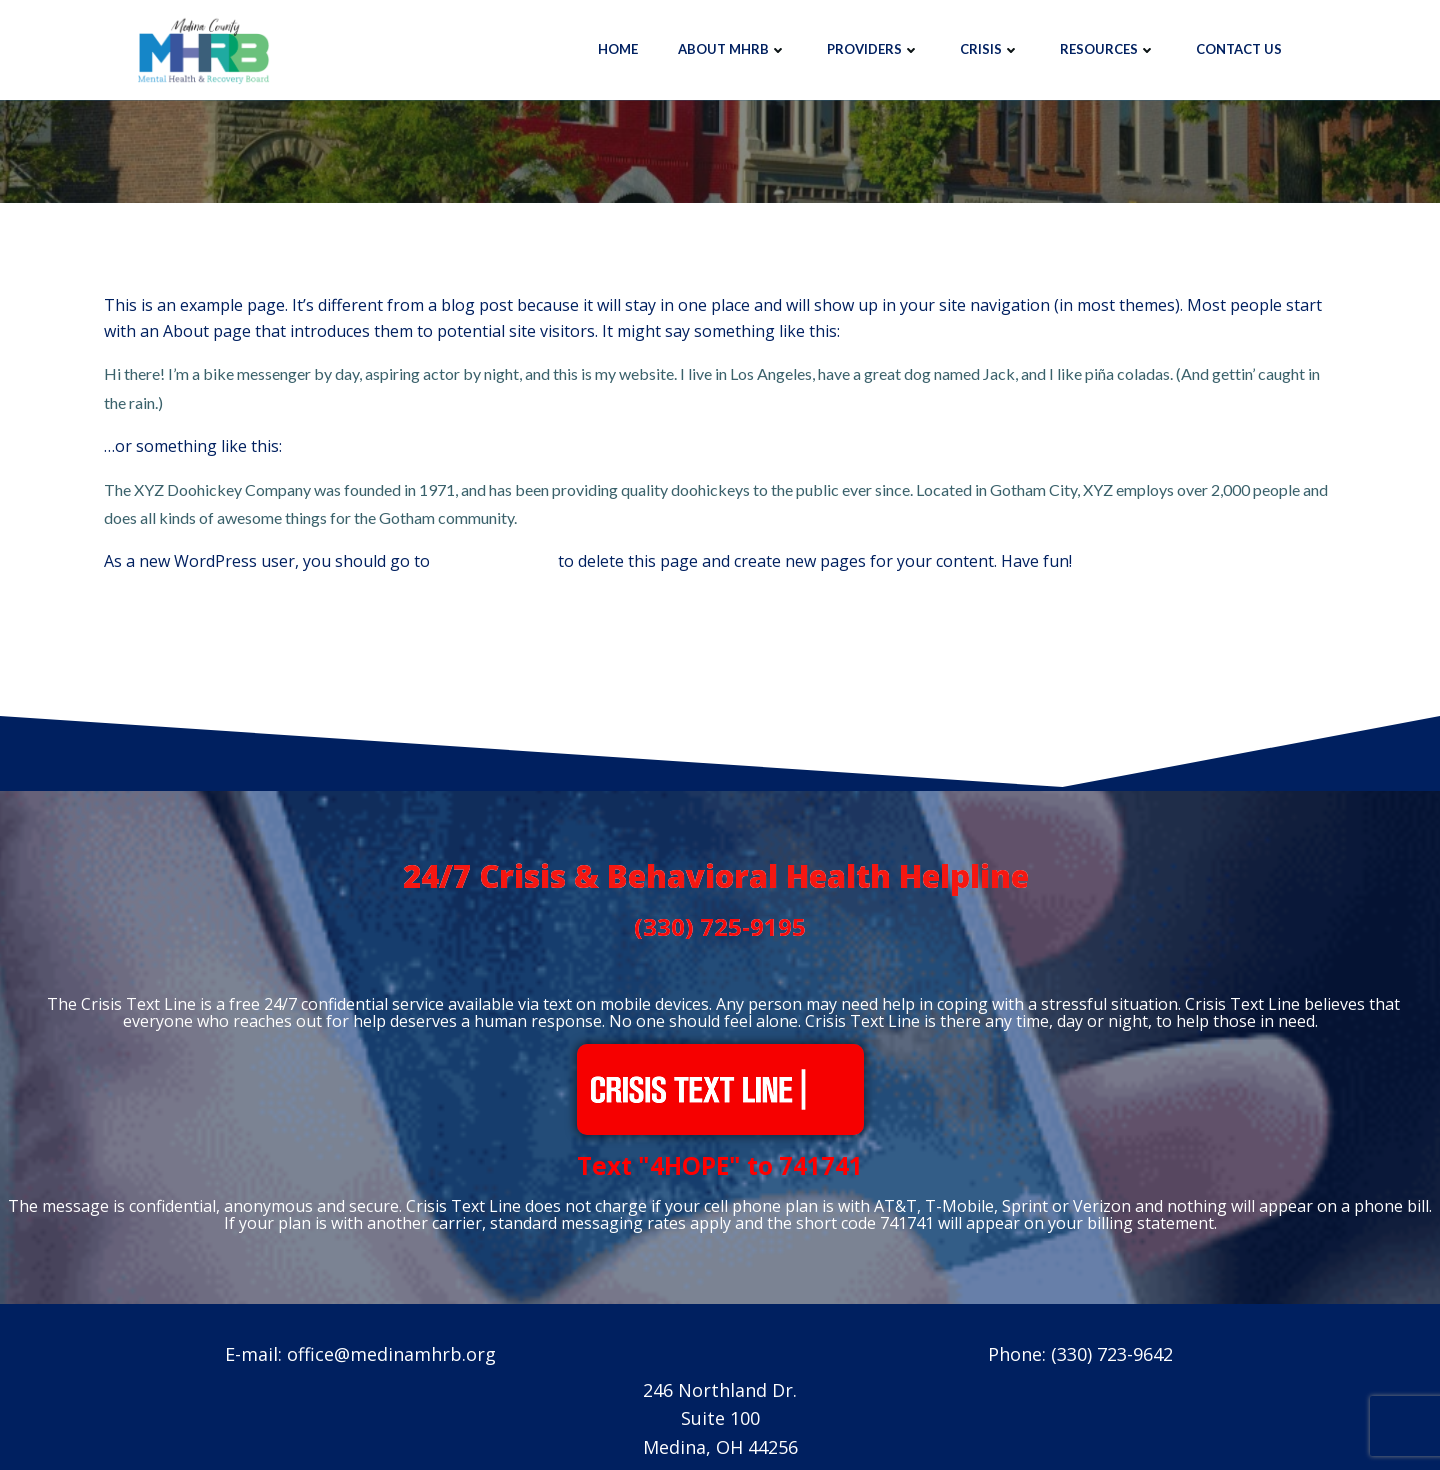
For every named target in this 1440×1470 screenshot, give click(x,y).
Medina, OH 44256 (720, 1447)
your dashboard (494, 561)
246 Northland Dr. (720, 1390)
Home (618, 49)
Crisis (990, 49)
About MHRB (732, 49)
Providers (873, 49)
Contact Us (1239, 49)
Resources (1108, 49)
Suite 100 (720, 1419)
